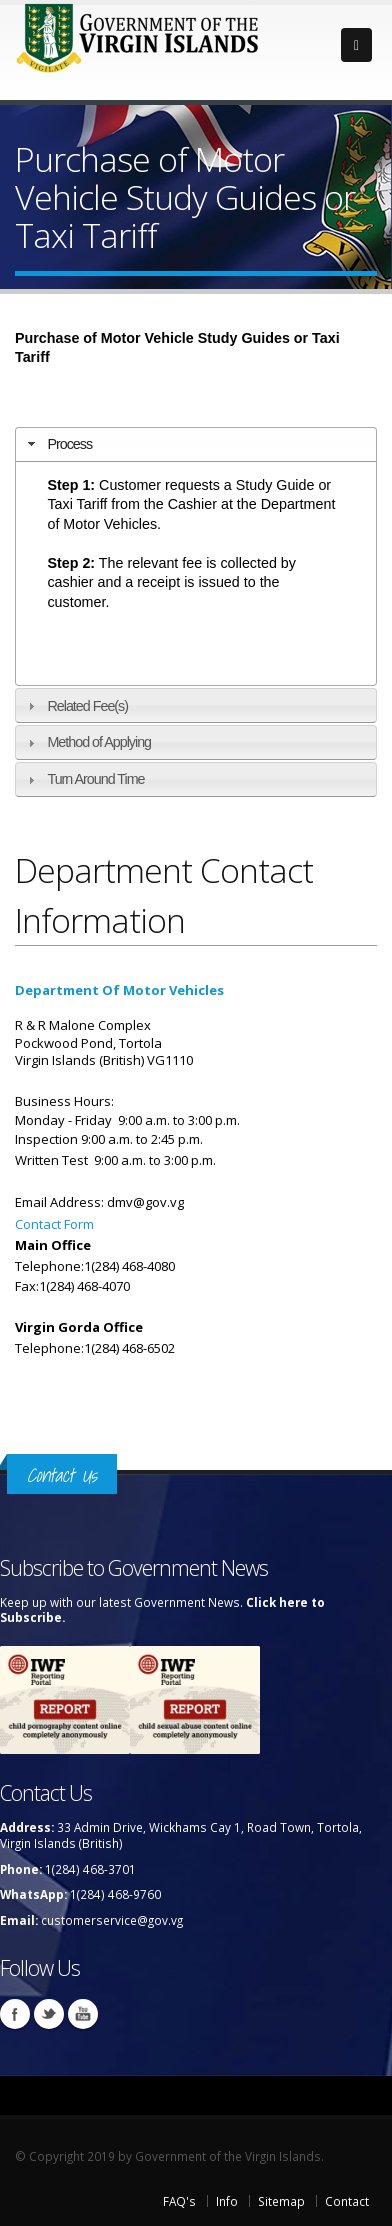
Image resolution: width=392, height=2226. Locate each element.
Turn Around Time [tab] (83, 779)
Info (227, 2201)
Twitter (49, 2014)
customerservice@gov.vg (112, 1920)
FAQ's (179, 2201)
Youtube (83, 2014)
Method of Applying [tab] (87, 742)
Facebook (15, 2014)
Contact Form (54, 1224)
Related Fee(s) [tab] (75, 706)
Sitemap (281, 2201)
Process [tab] (57, 444)
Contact (347, 2201)
